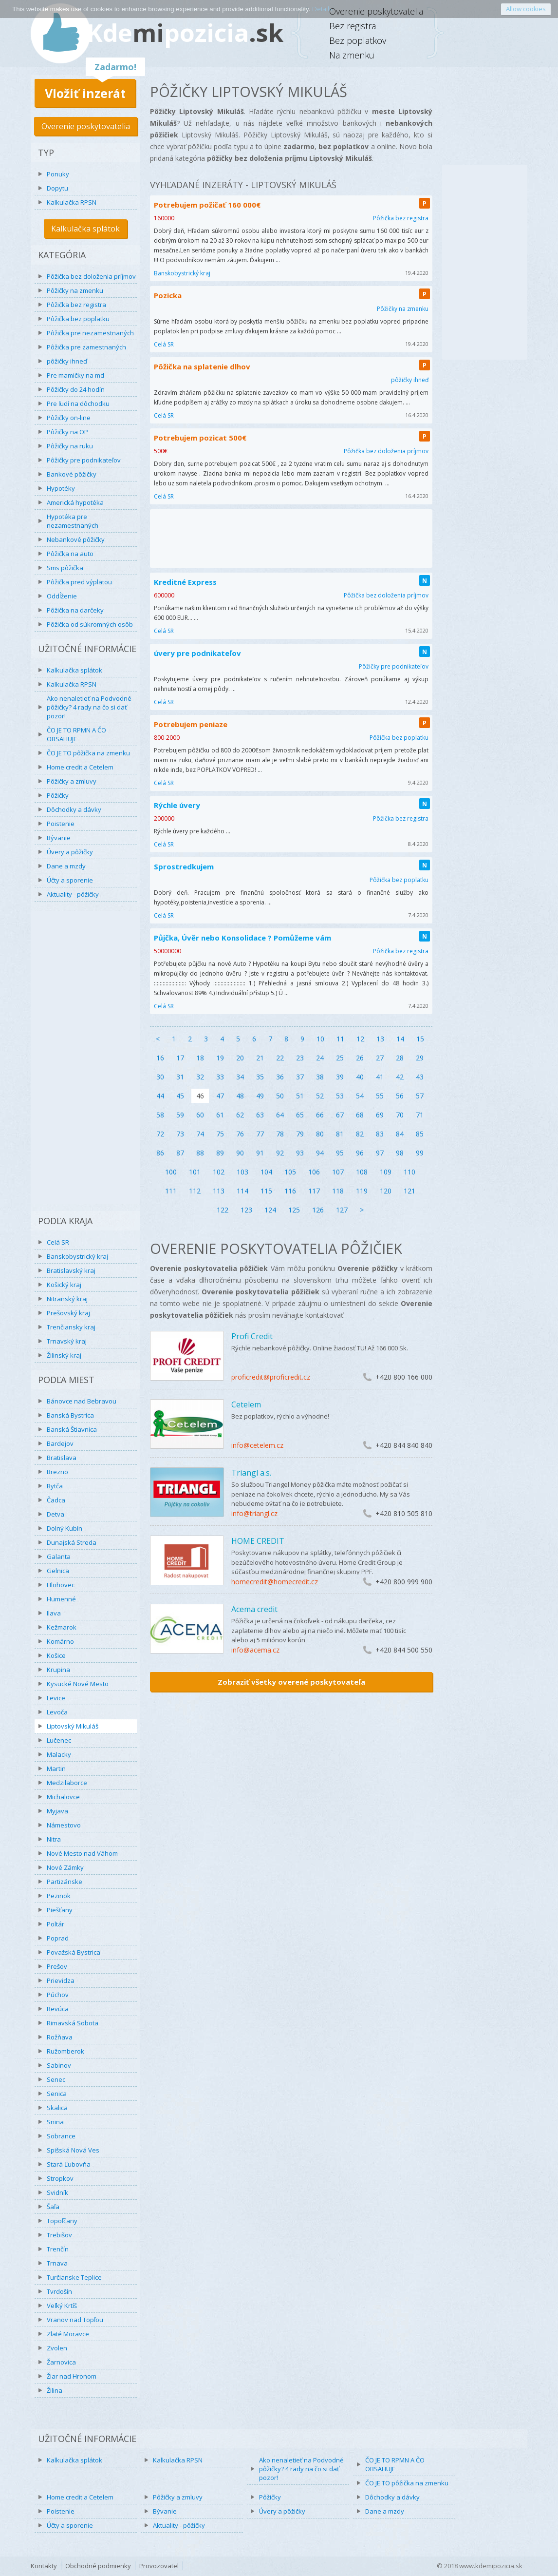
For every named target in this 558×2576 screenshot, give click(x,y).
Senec (56, 2079)
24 (320, 1057)
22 (280, 1057)
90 (240, 1152)
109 (385, 1171)
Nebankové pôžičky (76, 539)
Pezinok (59, 1895)
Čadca (56, 1500)
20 (240, 1057)
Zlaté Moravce (68, 2333)
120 (385, 1190)
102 (218, 1171)
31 (180, 1076)
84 (400, 1133)
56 (400, 1095)
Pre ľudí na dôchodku (78, 403)
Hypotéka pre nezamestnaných (72, 521)
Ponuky (58, 174)
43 (420, 1076)
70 (400, 1114)
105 (290, 1171)
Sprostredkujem (184, 866)
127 (342, 1209)
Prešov (57, 1966)
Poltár (55, 1924)
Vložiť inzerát (85, 93)
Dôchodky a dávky (74, 809)
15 (420, 1038)
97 (380, 1152)
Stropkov (60, 2178)
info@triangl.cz (254, 1513)
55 (380, 1095)
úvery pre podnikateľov (197, 653)
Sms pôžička (65, 567)
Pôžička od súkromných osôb (90, 624)
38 (320, 1076)
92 (280, 1152)
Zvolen (57, 2348)
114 (242, 1190)
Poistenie (60, 823)
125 (294, 1209)
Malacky (59, 1754)
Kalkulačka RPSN (71, 202)
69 (380, 1114)
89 (220, 1152)
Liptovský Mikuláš (72, 1726)
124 (270, 1209)
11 (340, 1038)
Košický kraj (64, 1284)
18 (200, 1057)
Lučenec (59, 1740)
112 (195, 1190)
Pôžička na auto (70, 553)
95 (340, 1152)
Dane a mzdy (66, 866)
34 (240, 1076)
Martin (56, 1768)
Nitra (54, 1839)
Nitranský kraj (67, 1298)
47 (220, 1095)
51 (300, 1095)
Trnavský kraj (67, 1341)
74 (200, 1133)
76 (240, 1133)
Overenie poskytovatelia (85, 126)
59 (180, 1114)
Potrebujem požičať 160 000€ (207, 205)
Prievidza (60, 1980)
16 (160, 1057)
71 (420, 1114)
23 (300, 1057)
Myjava (57, 1811)
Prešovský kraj (68, 1312)
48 (240, 1095)
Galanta (59, 1556)
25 (340, 1057)
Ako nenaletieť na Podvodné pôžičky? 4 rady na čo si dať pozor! (89, 707)
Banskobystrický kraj (77, 1256)
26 (360, 1057)
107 (338, 1171)
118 (338, 1190)
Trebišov (59, 2234)
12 (360, 1038)
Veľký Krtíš (62, 2305)
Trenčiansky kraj (71, 1327)
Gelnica (58, 1570)
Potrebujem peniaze (190, 724)
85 (420, 1133)
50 (280, 1095)
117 (314, 1190)
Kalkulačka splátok (85, 228)
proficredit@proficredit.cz (270, 1377)
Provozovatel (159, 2565)
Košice (56, 1655)
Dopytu (57, 188)
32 (200, 1076)
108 (362, 1171)
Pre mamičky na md (75, 375)
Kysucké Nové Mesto (78, 1683)
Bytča (55, 1485)
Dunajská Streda (71, 1542)
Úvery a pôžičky (70, 851)
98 (400, 1152)
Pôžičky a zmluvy (71, 781)
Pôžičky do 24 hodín (76, 389)
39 (340, 1076)
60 (200, 1114)
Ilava (54, 1613)
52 (320, 1095)
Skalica (57, 2107)
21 (260, 1057)
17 (180, 1057)
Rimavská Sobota (72, 2023)
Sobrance (61, 2136)
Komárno (60, 1641)
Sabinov (59, 2065)
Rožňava (60, 2037)
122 (222, 1209)
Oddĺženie (62, 596)
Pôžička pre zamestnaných (86, 347)
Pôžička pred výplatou (79, 581)
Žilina (54, 2390)
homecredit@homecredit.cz (274, 1581)
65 (300, 1114)
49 (260, 1095)
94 (320, 1152)
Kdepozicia (185, 32)
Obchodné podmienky (98, 2565)
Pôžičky (58, 795)
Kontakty (44, 2565)
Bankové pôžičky (71, 474)
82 (360, 1133)
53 (340, 1095)
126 (318, 1209)
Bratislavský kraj (71, 1270)
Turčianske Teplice (74, 2277)
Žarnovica (61, 2362)
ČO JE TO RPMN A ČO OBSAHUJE (76, 734)
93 (300, 1152)
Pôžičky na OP (67, 431)
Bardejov (60, 1443)
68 (360, 1114)
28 (400, 1057)
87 (180, 1152)
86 (160, 1152)
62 (240, 1114)
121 (409, 1190)
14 (400, 1038)
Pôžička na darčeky (75, 610)
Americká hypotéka (75, 502)
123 (246, 1209)
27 (380, 1057)
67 (340, 1114)
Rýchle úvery (177, 805)
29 (420, 1057)
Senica (57, 2093)
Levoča (57, 1712)
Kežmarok (61, 1627)
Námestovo (64, 1825)
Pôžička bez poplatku (78, 318)
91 (260, 1152)
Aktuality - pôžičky (73, 894)
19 (220, 1057)
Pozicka (168, 295)
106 (314, 1171)
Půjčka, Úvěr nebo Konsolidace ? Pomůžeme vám (242, 937)
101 (195, 1171)
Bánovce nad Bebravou (81, 1401)
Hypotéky (61, 488)
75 (220, 1133)
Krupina (58, 1669)
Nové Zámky (65, 1867)
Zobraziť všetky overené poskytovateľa (291, 1682)
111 (171, 1190)
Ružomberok (65, 2051)
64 (280, 1114)
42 (400, 1076)
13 (380, 1038)
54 (360, 1095)
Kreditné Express (185, 582)
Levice (56, 1697)
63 (260, 1114)
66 (320, 1114)
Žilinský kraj (64, 1355)
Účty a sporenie (70, 880)
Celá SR (58, 1242)
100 (171, 1171)
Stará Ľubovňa (69, 2164)
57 (420, 1095)
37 (300, 1076)
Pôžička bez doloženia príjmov (91, 276)
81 (340, 1133)
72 (160, 1133)
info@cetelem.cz (257, 1445)
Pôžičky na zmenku (75, 290)
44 (160, 1095)
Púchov (58, 1994)
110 (409, 1171)
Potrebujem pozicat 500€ (200, 437)
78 (280, 1133)
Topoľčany (62, 2220)
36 (280, 1076)
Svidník (57, 2192)
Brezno (57, 1471)
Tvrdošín (59, 2291)
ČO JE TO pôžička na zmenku (88, 753)
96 (360, 1152)
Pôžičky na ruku (70, 446)
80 (320, 1133)
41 (380, 1076)
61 (220, 1114)
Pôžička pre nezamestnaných (90, 332)
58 (160, 1114)
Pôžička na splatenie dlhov (202, 366)
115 (266, 1190)
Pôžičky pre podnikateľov (84, 460)
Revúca (58, 2008)
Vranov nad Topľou (75, 2319)
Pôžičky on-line (69, 417)
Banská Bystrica (70, 1415)
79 (300, 1133)
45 (180, 1095)
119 (362, 1190)
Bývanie (59, 837)
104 (266, 1171)
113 (218, 1190)
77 (260, 1133)
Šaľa (53, 2206)
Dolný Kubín (64, 1528)
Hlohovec (60, 1584)
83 (380, 1133)
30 (160, 1076)
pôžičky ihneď (67, 361)
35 (260, 1076)
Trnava (57, 2263)
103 (242, 1171)
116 (290, 1190)
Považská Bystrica (73, 1952)
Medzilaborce (67, 1782)
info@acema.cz (255, 1649)
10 (320, 1038)
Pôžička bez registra (76, 304)
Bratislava (61, 1457)
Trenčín (58, 2249)
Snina (55, 2121)
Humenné (61, 1599)
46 (200, 1095)
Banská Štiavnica (72, 1429)
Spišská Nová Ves (73, 2150)
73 (180, 1133)
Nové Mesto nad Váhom (82, 1853)
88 (200, 1152)
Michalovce (63, 1796)
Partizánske (64, 1881)
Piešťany (60, 1909)
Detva (55, 1514)
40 (360, 1076)
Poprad (58, 1938)
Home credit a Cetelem (80, 767)
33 (220, 1076)
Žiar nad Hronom (71, 2376)
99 (420, 1152)
